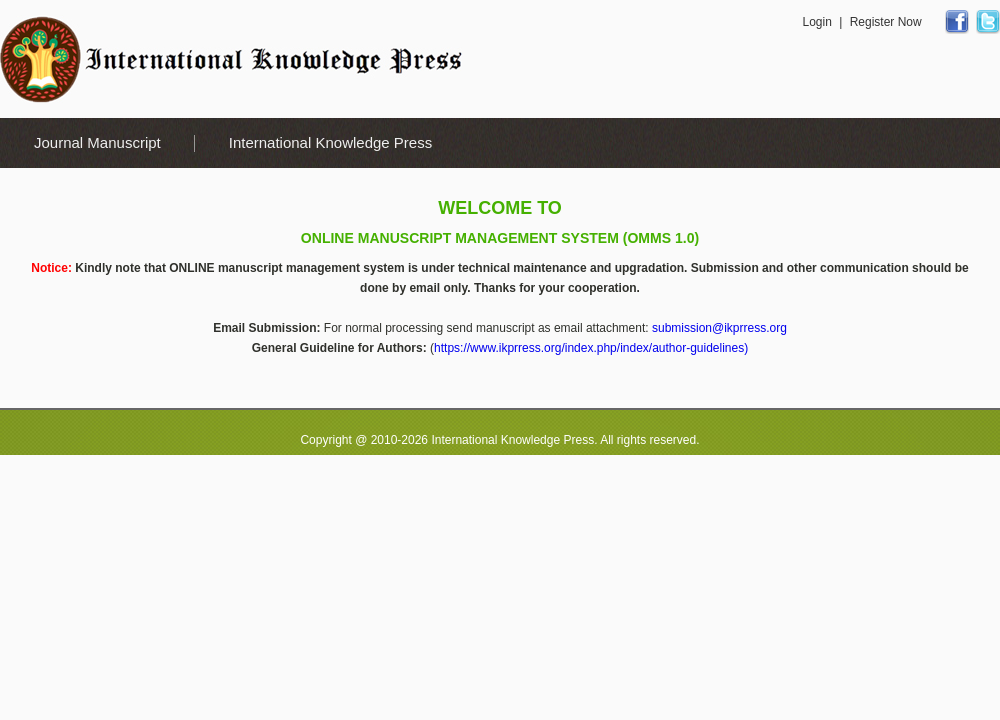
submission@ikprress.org (719, 328)
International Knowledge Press (330, 142)
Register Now (886, 22)
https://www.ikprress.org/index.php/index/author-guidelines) (591, 348)
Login (816, 22)
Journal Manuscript (97, 142)
